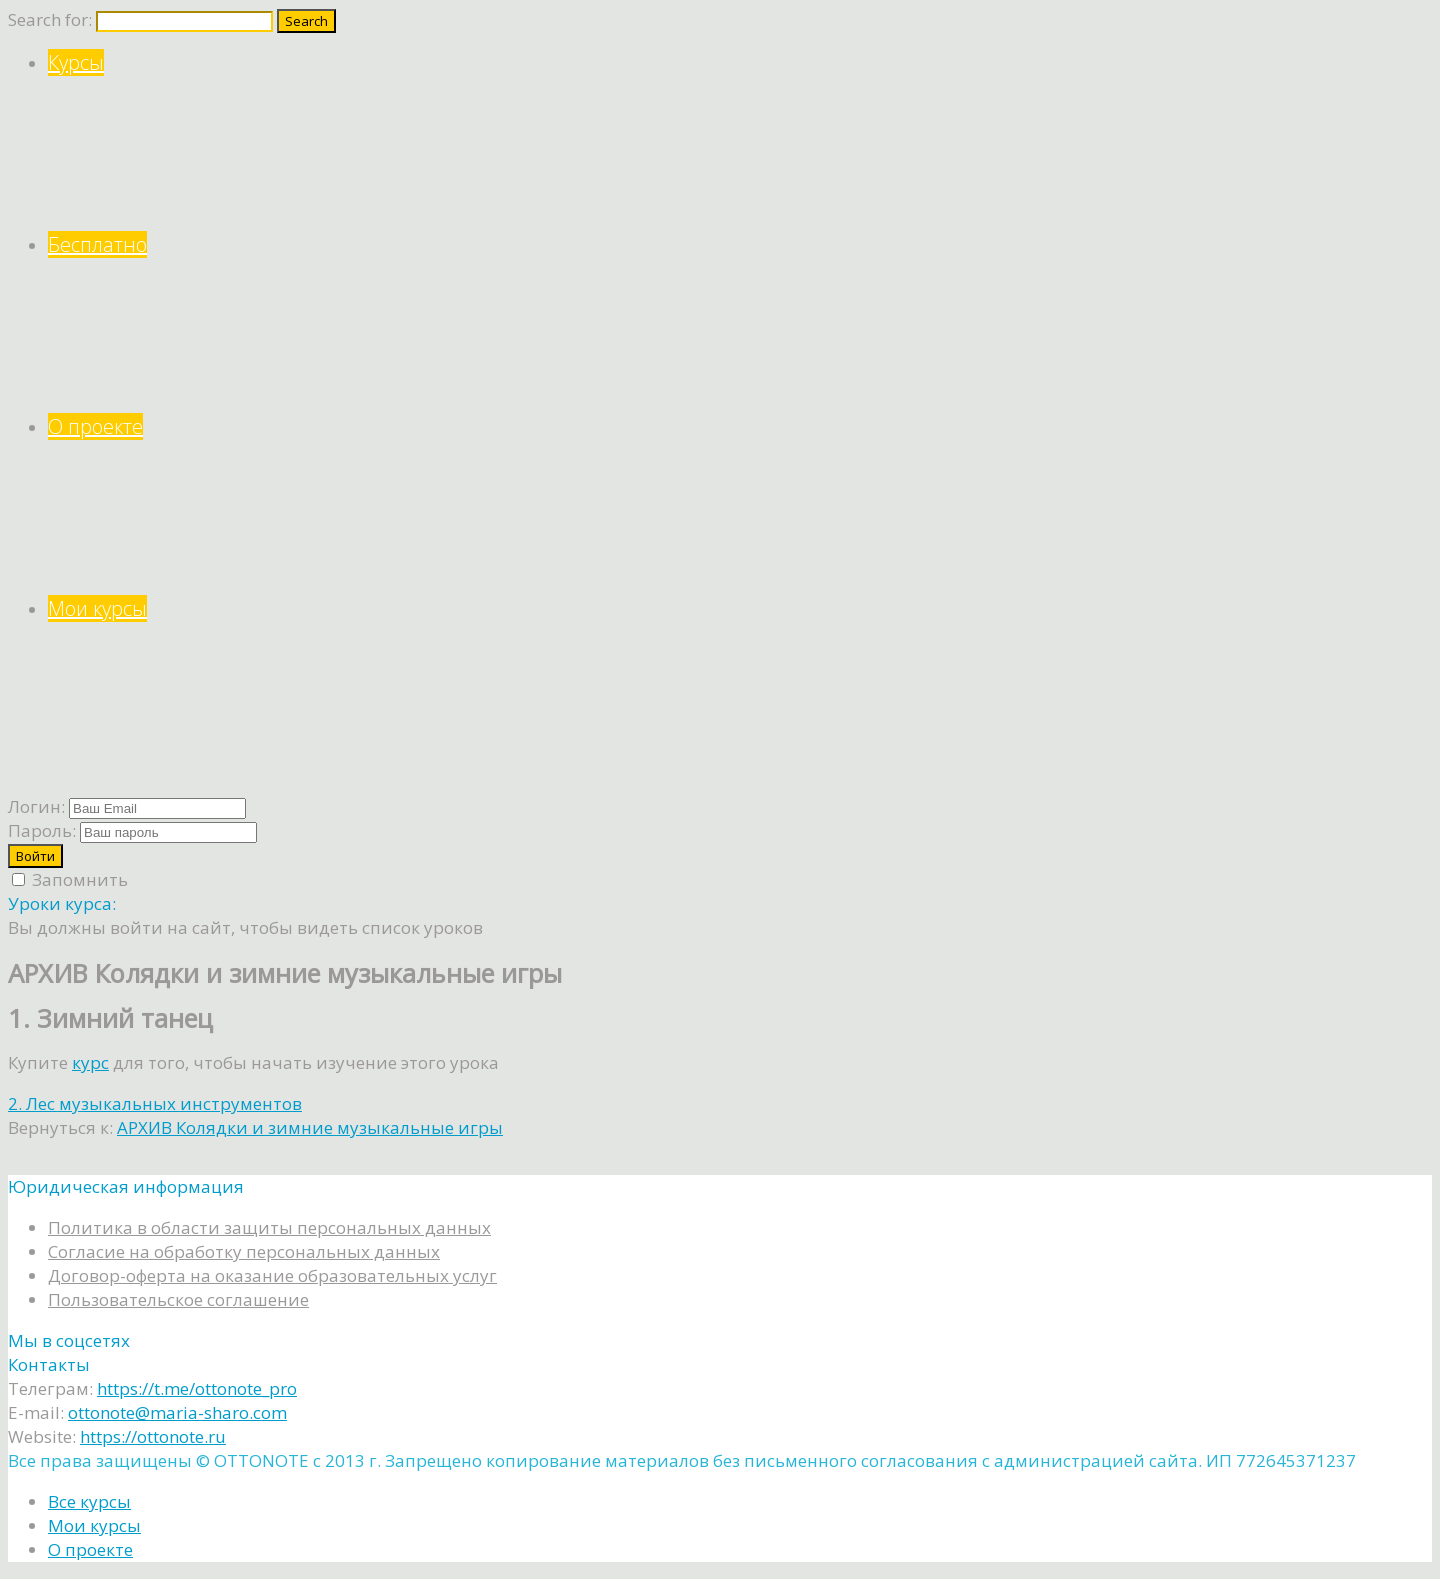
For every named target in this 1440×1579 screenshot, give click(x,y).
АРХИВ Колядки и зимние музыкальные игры (310, 1127)
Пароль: (42, 830)
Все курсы (89, 1501)
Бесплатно (740, 322)
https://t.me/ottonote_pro (197, 1388)
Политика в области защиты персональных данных (269, 1227)
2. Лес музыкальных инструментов (155, 1103)
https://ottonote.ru (153, 1436)
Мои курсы (740, 686)
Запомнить (70, 879)
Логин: (36, 806)
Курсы (740, 140)
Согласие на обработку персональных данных (244, 1251)
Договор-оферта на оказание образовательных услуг (272, 1275)
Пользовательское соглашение (178, 1299)
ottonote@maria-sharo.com (177, 1412)
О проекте (740, 504)
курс (90, 1062)
